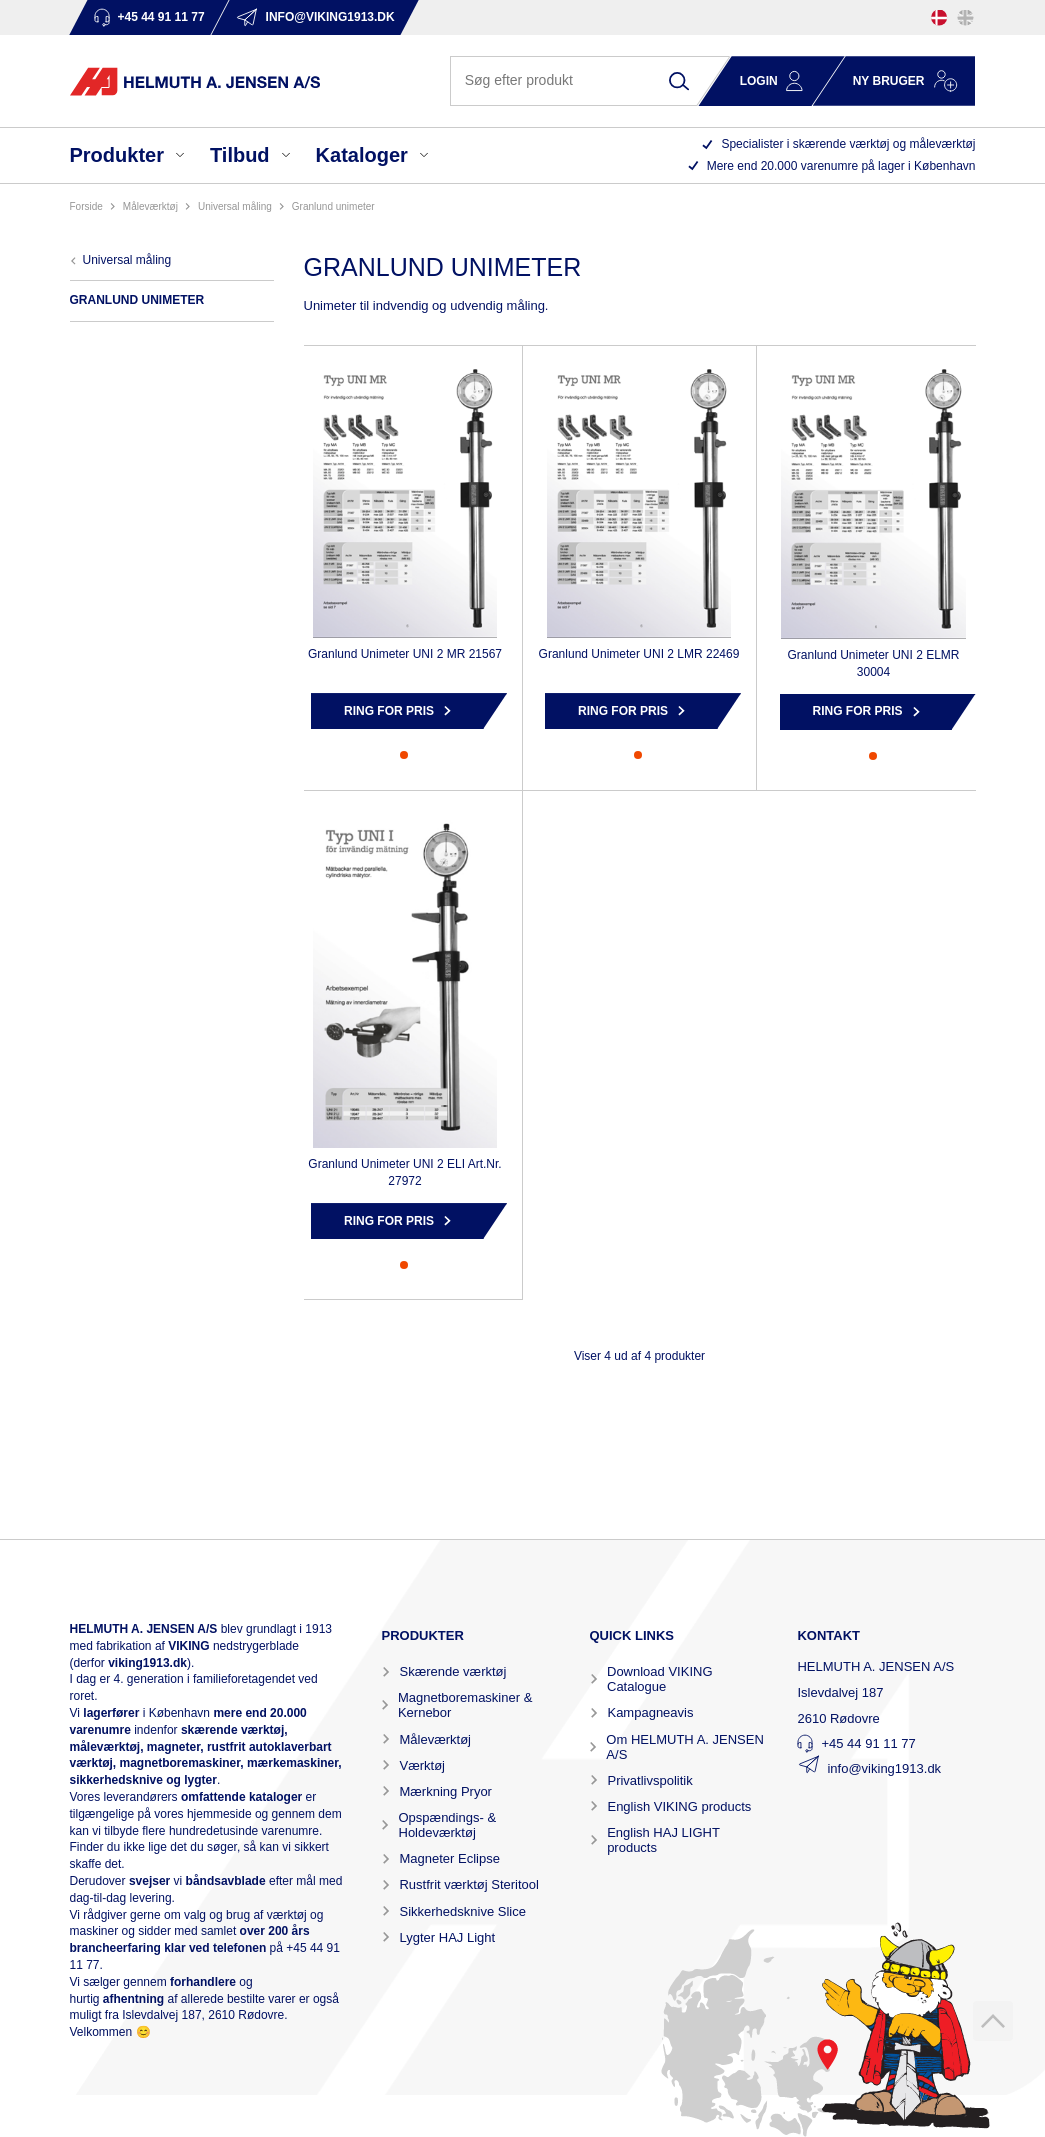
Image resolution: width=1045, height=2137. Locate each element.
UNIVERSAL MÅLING (235, 206)
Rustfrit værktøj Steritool (468, 1884)
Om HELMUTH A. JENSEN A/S (684, 1747)
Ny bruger (889, 81)
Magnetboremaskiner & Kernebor (465, 1705)
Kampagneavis (650, 1712)
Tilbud (240, 155)
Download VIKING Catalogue (660, 1679)
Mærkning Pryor (445, 1791)
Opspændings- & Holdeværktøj (448, 1825)
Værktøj (422, 1765)
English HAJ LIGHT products (663, 1840)
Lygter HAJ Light (447, 1937)
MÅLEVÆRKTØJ (150, 206)
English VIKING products (679, 1806)
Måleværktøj (435, 1739)
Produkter (117, 155)
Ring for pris (389, 711)
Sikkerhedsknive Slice (462, 1911)
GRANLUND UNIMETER (333, 206)
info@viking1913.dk (884, 1768)
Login (759, 81)
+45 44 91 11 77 (868, 1743)
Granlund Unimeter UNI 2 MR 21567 (405, 654)
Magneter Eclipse (449, 1858)
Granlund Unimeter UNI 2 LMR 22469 (639, 654)
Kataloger (362, 155)
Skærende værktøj (452, 1671)
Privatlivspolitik (649, 1780)
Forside (86, 206)
